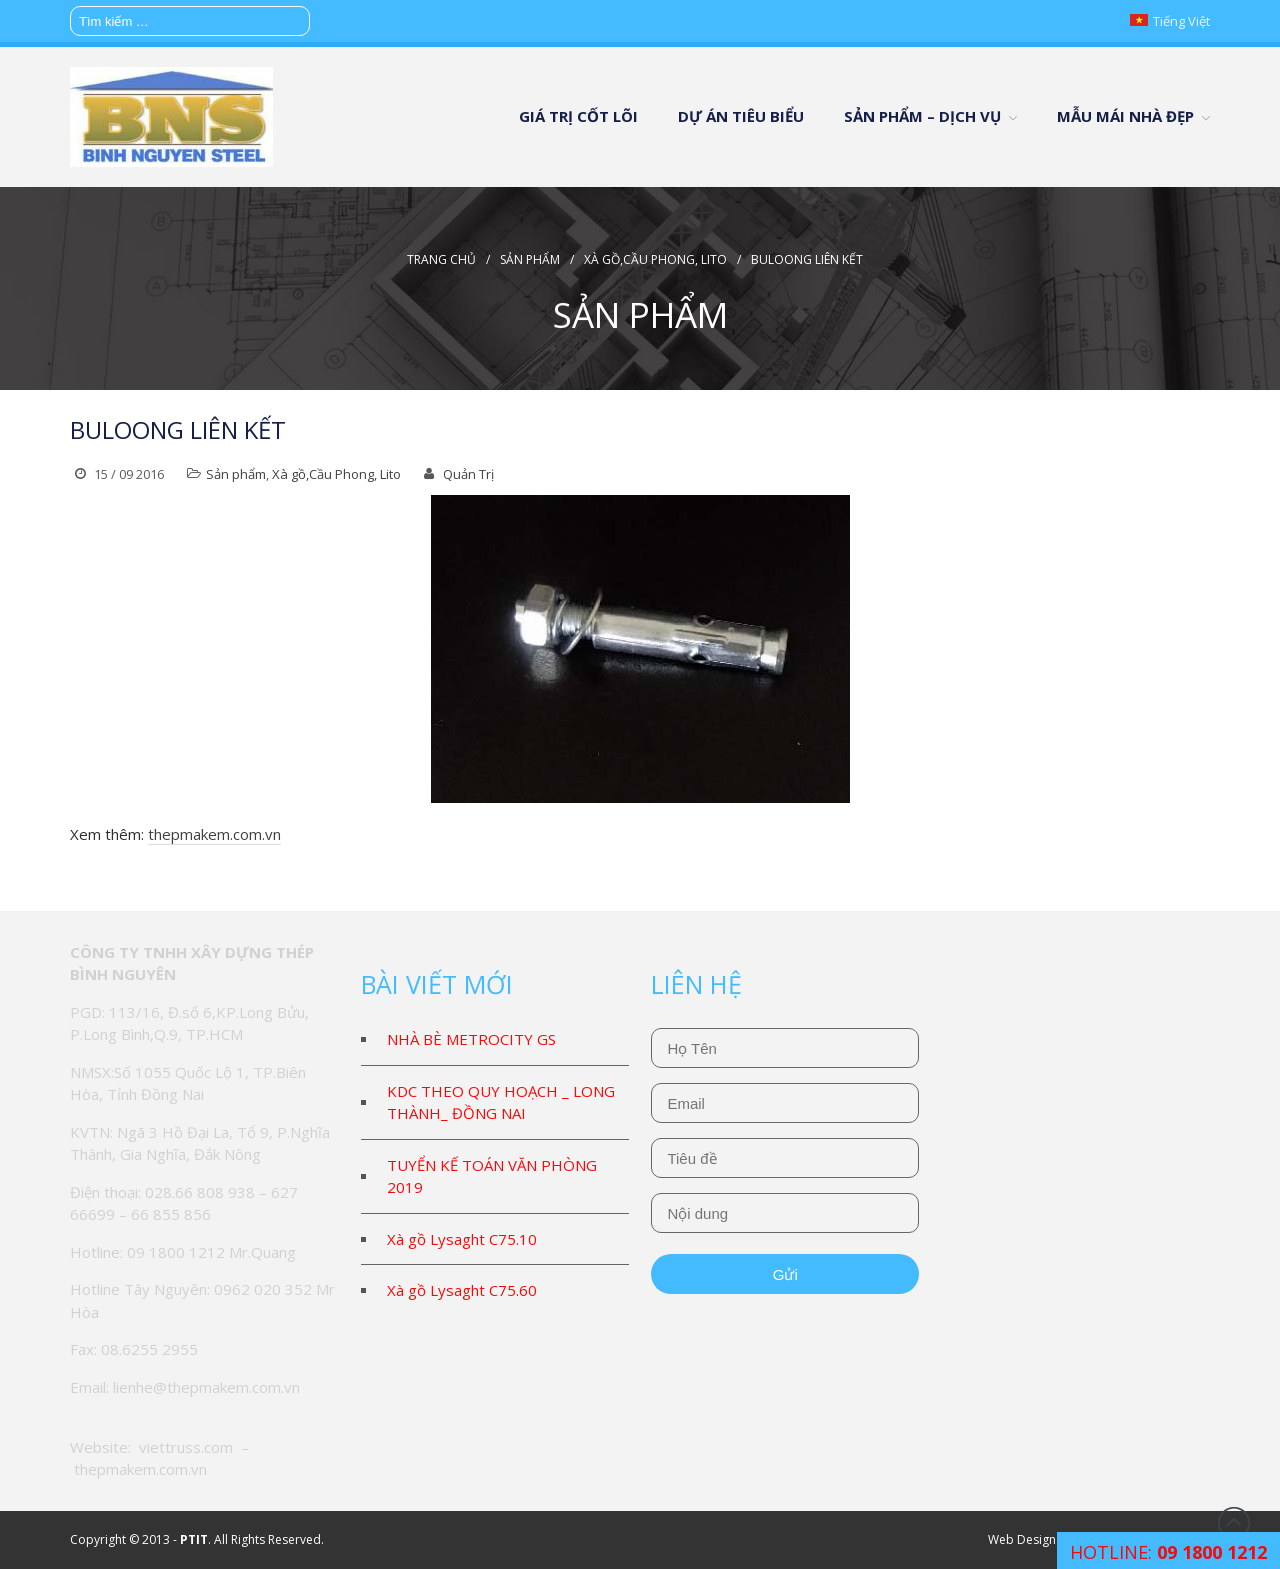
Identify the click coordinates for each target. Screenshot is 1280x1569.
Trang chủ (441, 259)
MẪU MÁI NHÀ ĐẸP (1125, 116)
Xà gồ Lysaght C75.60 (462, 1290)
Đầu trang (1234, 1523)
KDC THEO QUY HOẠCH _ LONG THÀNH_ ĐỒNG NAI (501, 1102)
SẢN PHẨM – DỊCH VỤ (922, 116)
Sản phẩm (530, 259)
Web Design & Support (1052, 1539)
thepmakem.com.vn (214, 834)
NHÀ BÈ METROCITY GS (471, 1039)
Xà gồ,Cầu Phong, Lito (655, 259)
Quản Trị (468, 474)
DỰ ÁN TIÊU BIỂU (741, 116)
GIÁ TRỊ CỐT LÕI (578, 116)
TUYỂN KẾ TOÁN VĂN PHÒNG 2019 (492, 1176)
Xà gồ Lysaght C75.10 (462, 1239)
